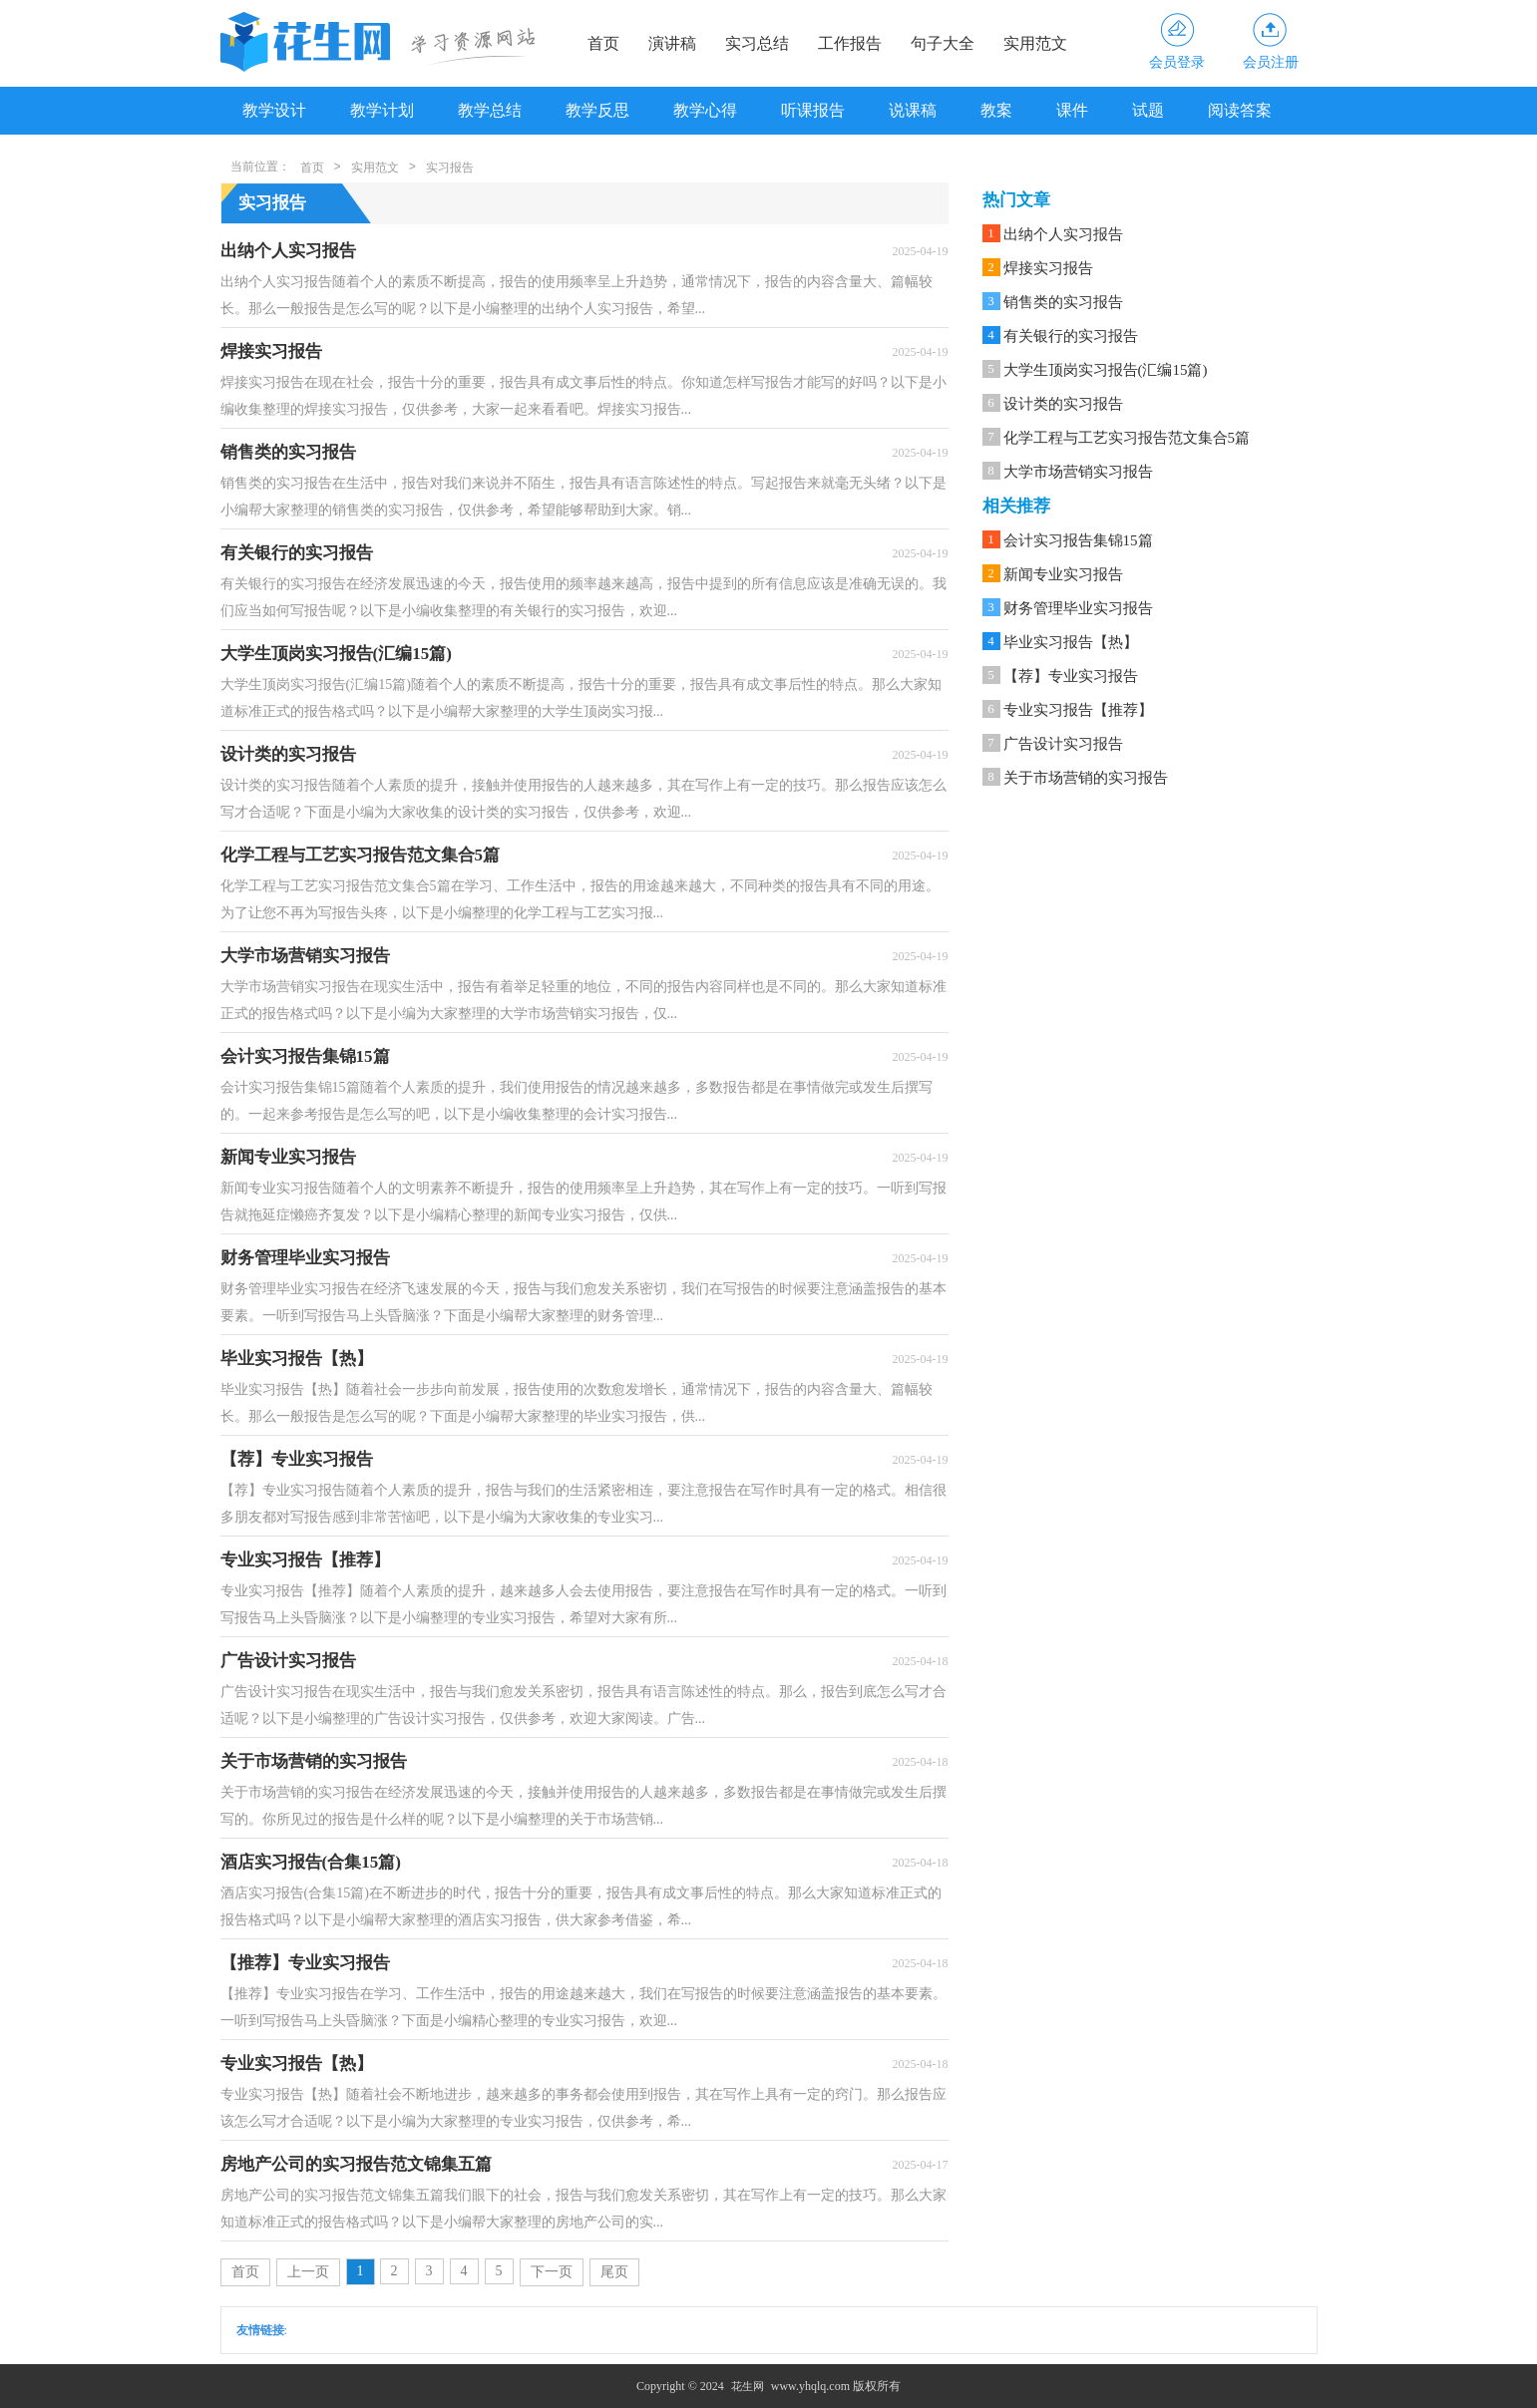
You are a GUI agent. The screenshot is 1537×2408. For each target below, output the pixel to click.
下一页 (552, 2271)
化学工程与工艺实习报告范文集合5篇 (1127, 438)
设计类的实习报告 (1063, 404)
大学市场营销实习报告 (1078, 472)
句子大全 (942, 43)
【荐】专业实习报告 (1070, 676)
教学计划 (382, 110)
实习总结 (757, 43)
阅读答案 (1240, 110)
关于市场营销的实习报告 (1085, 778)
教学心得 (705, 110)
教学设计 (274, 110)
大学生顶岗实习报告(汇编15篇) (1105, 370)
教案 (996, 110)
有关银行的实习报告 (1070, 336)
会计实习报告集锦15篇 (1078, 540)
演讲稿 (672, 43)
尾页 (614, 2271)
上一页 (308, 2271)
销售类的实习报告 (1063, 302)
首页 (603, 43)
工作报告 (850, 43)
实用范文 (1035, 43)
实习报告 (450, 167)
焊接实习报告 (1048, 268)
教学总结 (490, 110)
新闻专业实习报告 (1063, 574)
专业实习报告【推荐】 (1078, 710)
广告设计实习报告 (1063, 744)
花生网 (747, 2386)
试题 (1148, 110)
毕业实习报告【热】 (1070, 642)
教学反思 (597, 110)
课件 (1072, 110)
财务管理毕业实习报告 (1078, 608)
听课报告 (813, 110)
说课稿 (913, 110)
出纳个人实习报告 (1063, 234)
